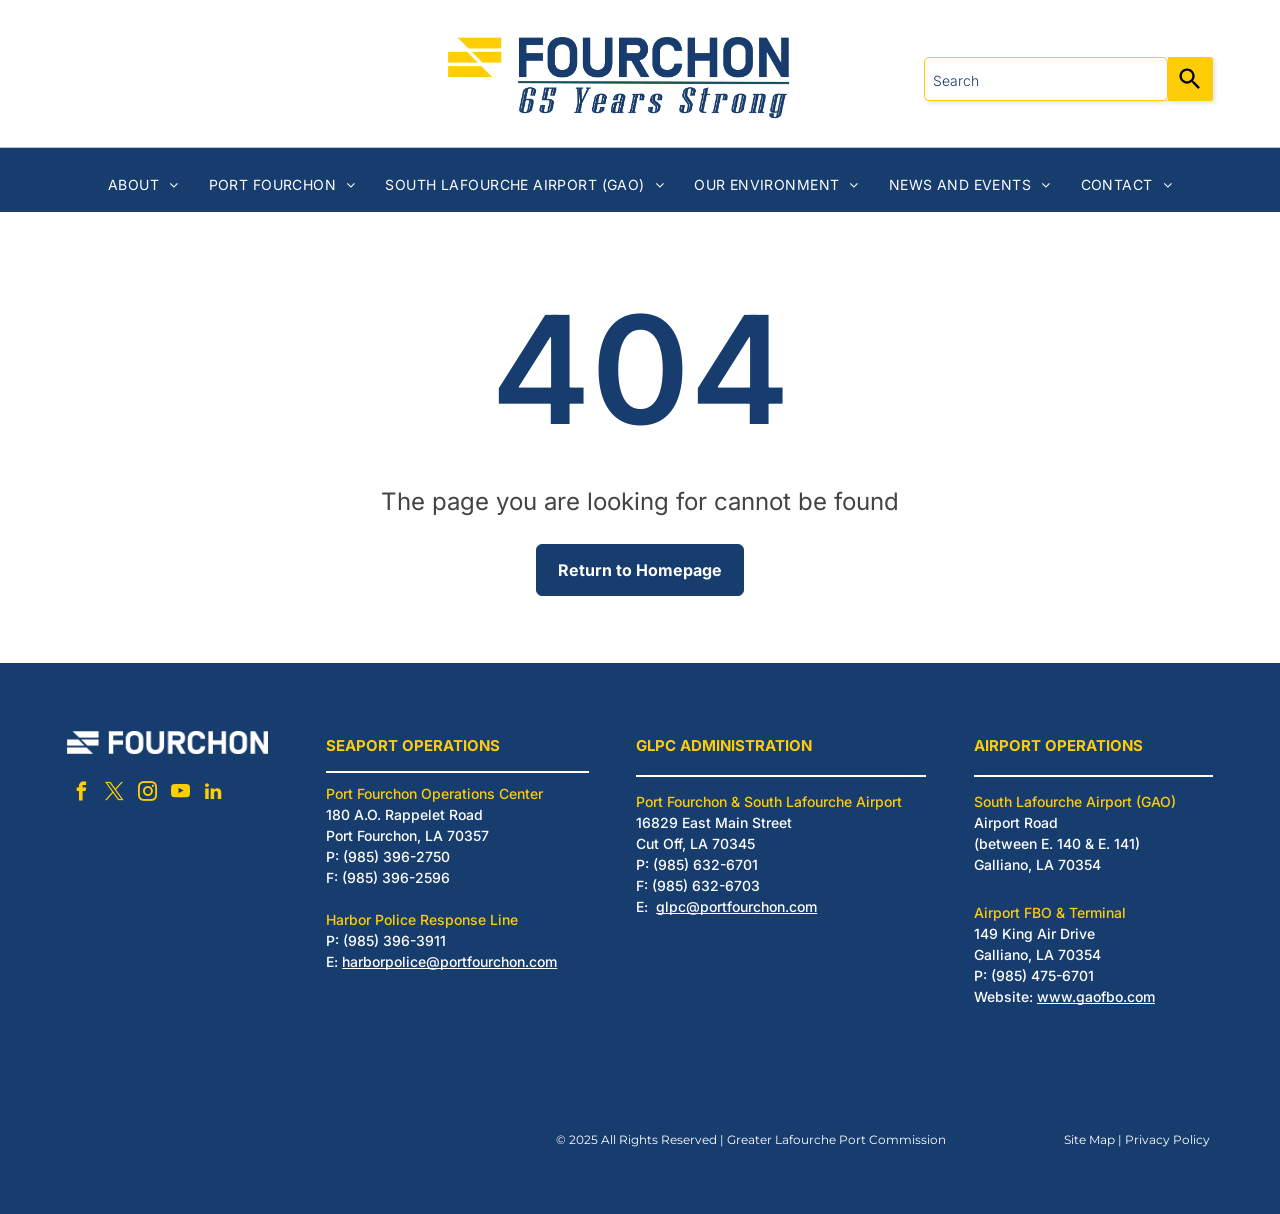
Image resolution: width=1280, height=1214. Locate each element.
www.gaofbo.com (1096, 996)
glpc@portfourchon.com (736, 906)
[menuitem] (143, 184)
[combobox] (1046, 79)
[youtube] (180, 794)
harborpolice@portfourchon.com (449, 961)
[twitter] (114, 794)
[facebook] (81, 794)
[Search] (1190, 79)
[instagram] (147, 794)
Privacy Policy (1167, 1139)
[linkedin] (213, 794)
